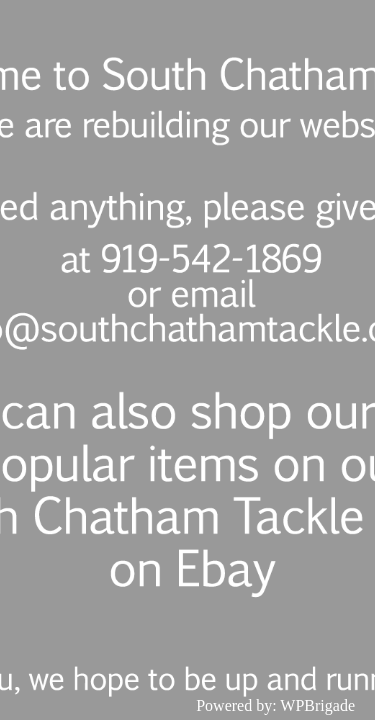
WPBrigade (317, 705)
